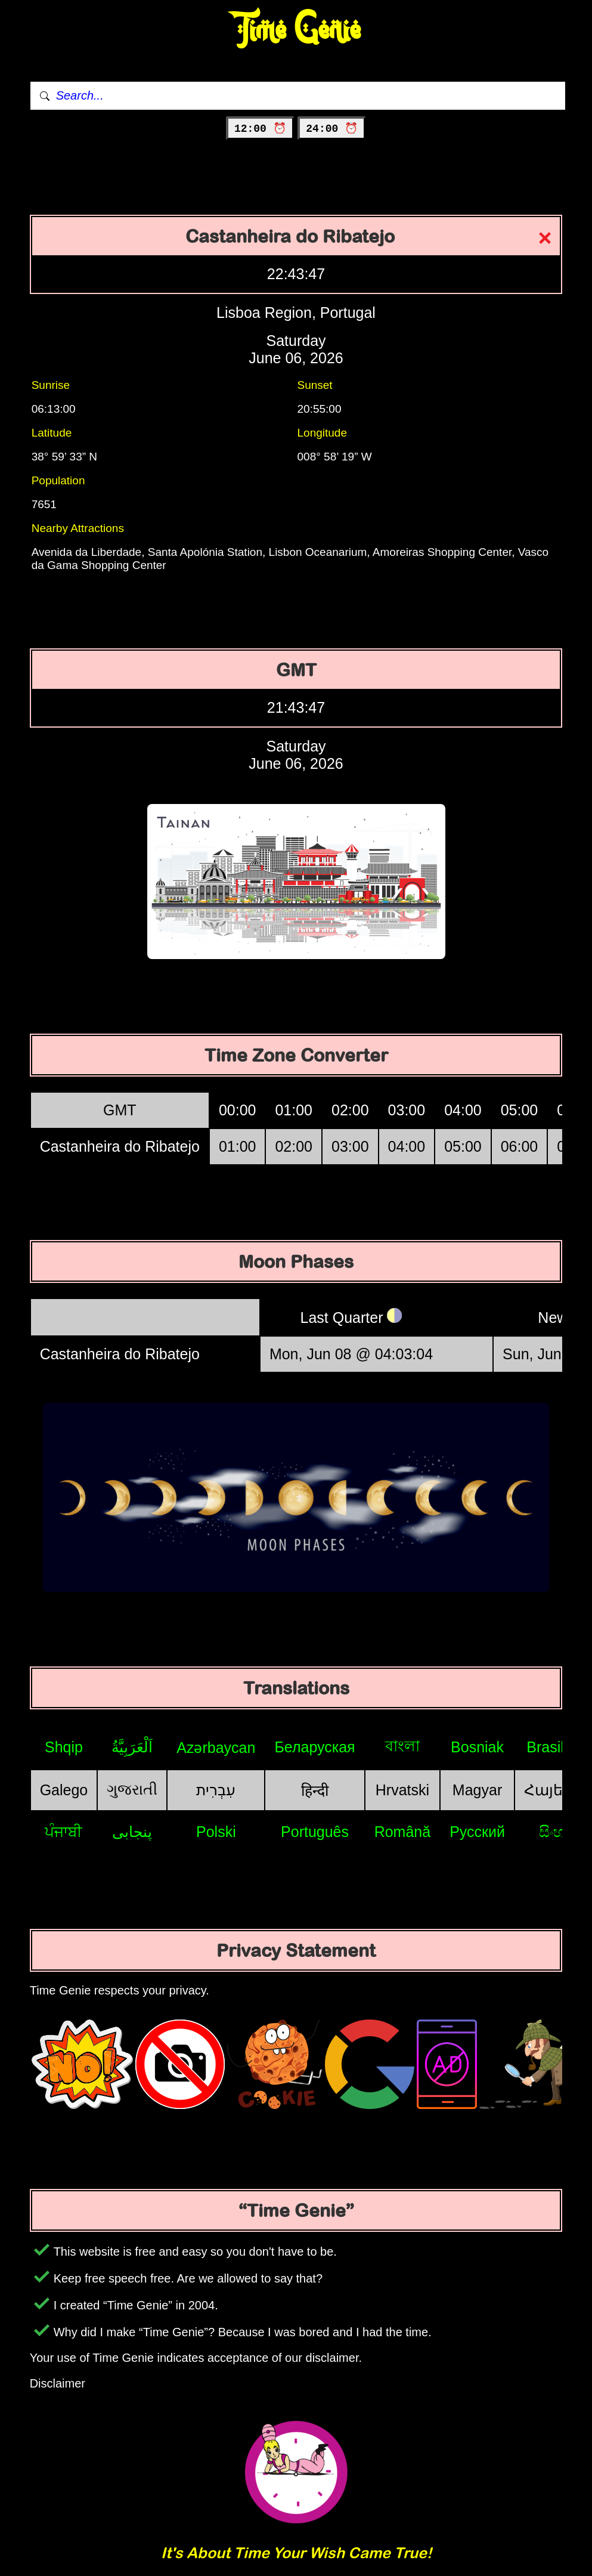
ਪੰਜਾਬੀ (63, 1831)
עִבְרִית (215, 1790)
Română (402, 1831)
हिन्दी (314, 1790)
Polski (216, 1831)
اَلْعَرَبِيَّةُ (132, 1747)
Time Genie (296, 30)
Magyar (477, 1790)
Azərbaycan (215, 1747)
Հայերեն (557, 1790)
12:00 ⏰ (260, 129)
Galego (64, 1790)
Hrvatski (402, 1790)
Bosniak (477, 1747)
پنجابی (132, 1831)
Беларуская (314, 1747)
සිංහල (557, 1831)
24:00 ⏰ (332, 129)
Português (315, 1831)
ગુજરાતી (132, 1789)
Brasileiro (557, 1747)
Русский (477, 1831)
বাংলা (402, 1745)
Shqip (64, 1747)
